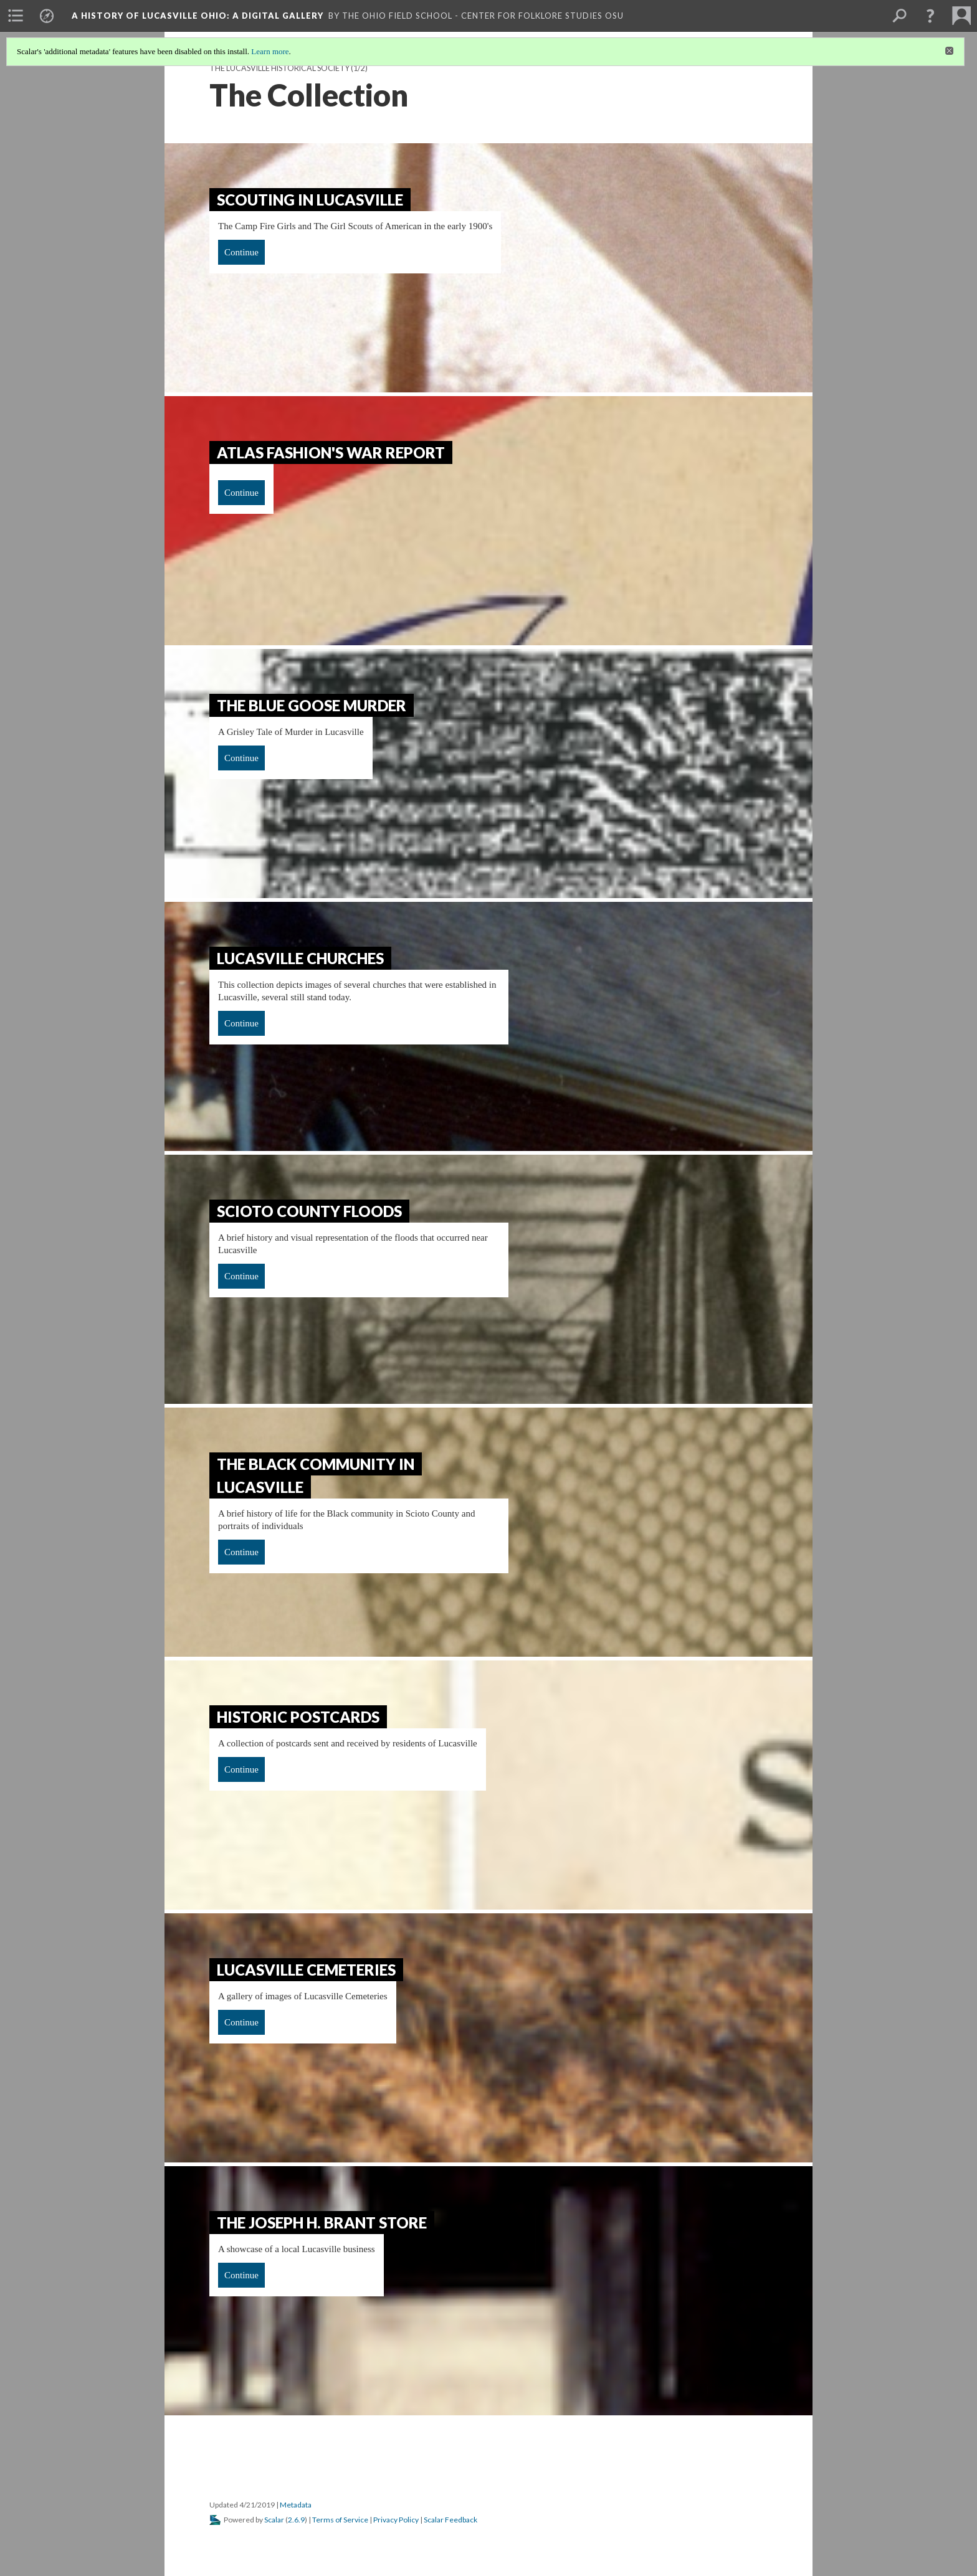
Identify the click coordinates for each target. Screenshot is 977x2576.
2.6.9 (296, 2519)
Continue (241, 252)
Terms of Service (340, 2519)
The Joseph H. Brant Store (322, 2223)
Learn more (269, 51)
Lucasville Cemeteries (306, 1970)
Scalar (274, 2519)
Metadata (296, 2504)
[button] (930, 15)
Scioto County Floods (309, 1211)
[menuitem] (15, 15)
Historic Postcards (298, 1717)
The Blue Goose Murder (311, 705)
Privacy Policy (396, 2519)
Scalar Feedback (450, 2519)
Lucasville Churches (300, 958)
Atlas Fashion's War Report (331, 452)
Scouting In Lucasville (310, 200)
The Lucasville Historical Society (279, 68)
